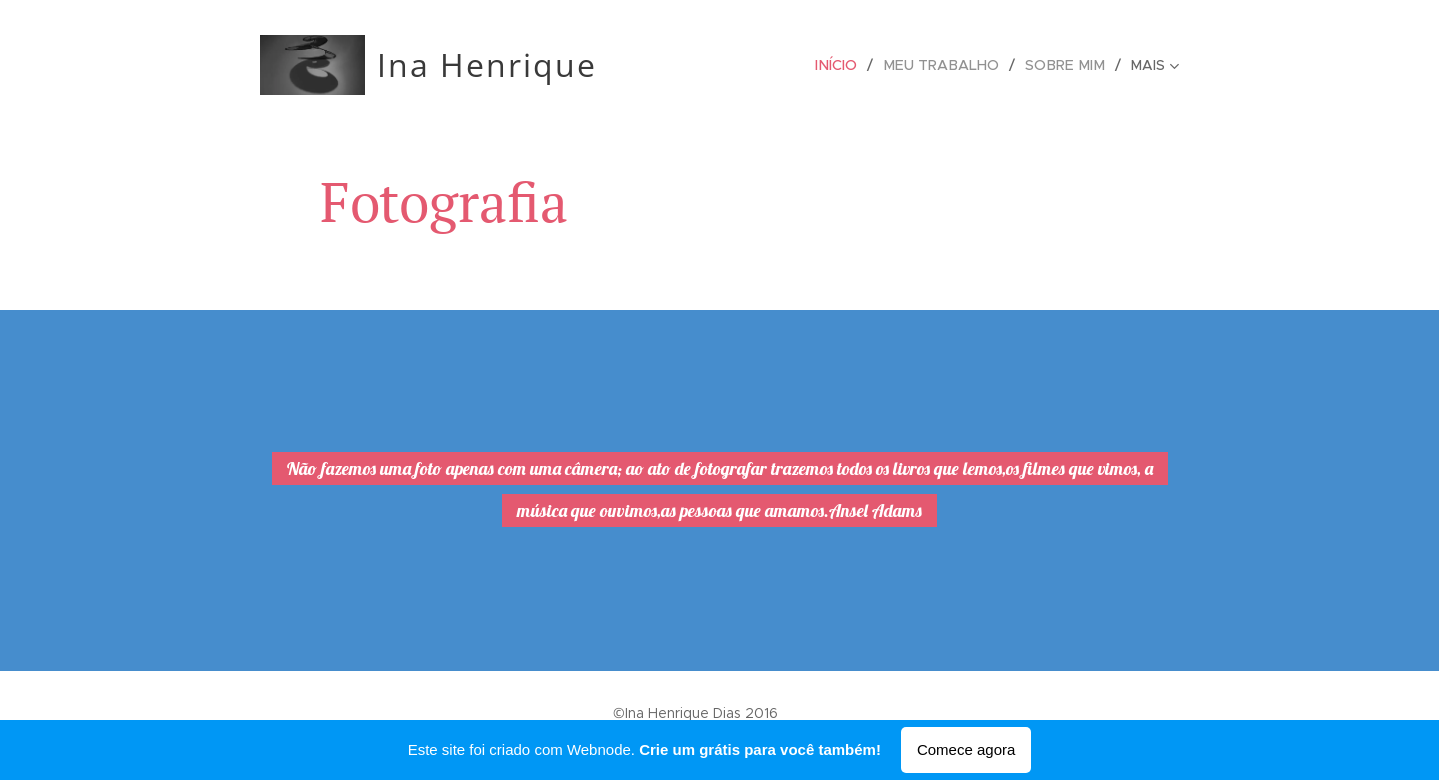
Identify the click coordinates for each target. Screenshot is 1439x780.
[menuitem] (849, 65)
